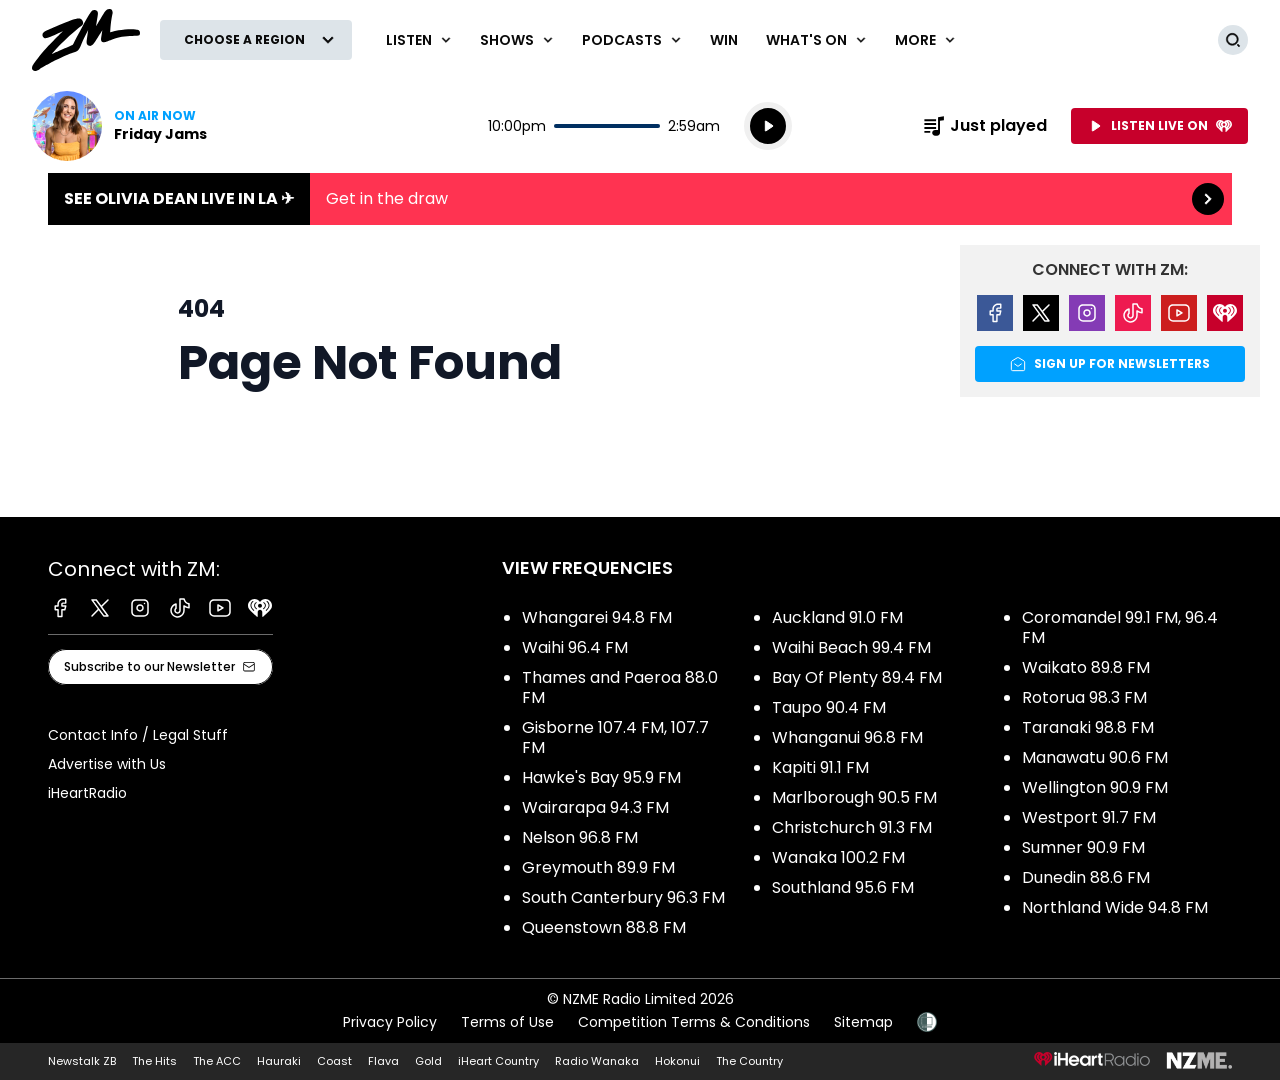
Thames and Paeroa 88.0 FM (620, 687)
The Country (749, 1061)
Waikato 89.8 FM (1086, 667)
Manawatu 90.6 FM (1095, 757)
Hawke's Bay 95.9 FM (601, 777)
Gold (428, 1061)
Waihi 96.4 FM (575, 647)
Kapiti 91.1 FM (820, 767)
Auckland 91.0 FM (837, 617)
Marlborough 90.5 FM (854, 797)
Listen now (119, 126)
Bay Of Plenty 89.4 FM (857, 677)
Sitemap (863, 1022)
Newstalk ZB (82, 1061)
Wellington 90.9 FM (1095, 787)
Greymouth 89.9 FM (598, 867)
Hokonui (677, 1061)
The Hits (154, 1061)
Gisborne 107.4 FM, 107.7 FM (615, 737)
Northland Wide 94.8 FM (1115, 907)
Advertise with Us (107, 764)
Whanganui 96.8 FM (847, 737)
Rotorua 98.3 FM (1084, 697)
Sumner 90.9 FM (1083, 847)
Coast (334, 1061)
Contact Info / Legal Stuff (138, 735)
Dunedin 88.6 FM (1086, 877)
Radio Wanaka (597, 1061)
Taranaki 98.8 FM (1088, 727)
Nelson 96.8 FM (580, 837)
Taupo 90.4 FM (829, 707)
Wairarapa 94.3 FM (595, 807)
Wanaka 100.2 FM (838, 857)
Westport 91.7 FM (1089, 817)
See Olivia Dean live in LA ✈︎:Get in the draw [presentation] (640, 199)
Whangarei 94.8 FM (597, 617)
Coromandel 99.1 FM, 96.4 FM (1120, 627)
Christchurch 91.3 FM (852, 827)
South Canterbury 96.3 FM (623, 897)
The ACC (217, 1061)
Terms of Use (507, 1022)
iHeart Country (498, 1061)
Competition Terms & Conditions (694, 1022)
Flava (383, 1061)
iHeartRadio (87, 793)
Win (724, 40)
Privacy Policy (390, 1022)
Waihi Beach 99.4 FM (851, 647)
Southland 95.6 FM (843, 887)
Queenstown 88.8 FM (604, 927)
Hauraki (279, 1061)
